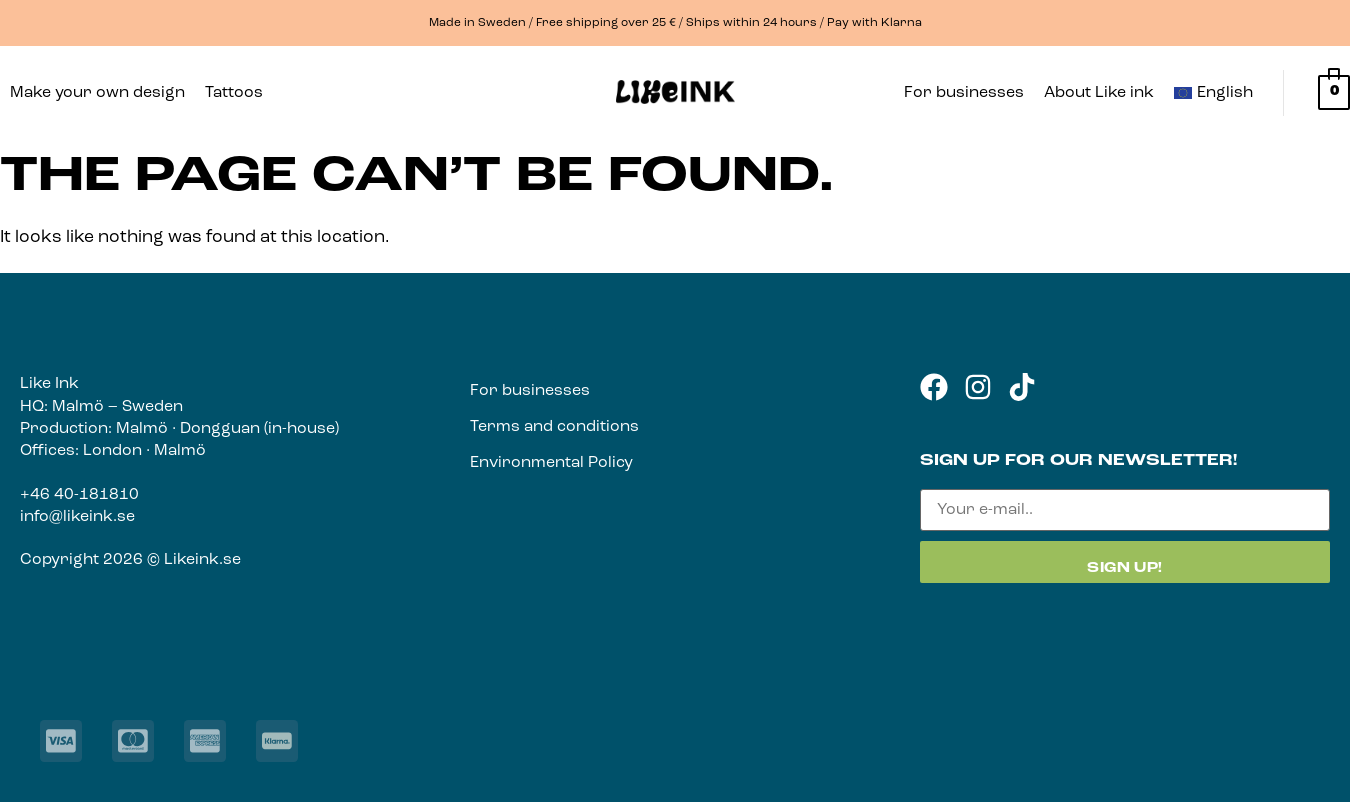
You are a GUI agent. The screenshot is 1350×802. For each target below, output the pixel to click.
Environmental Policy (551, 463)
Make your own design (97, 93)
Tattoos (234, 93)
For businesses (964, 93)
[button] (239, 93)
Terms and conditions (554, 427)
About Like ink (1099, 93)
